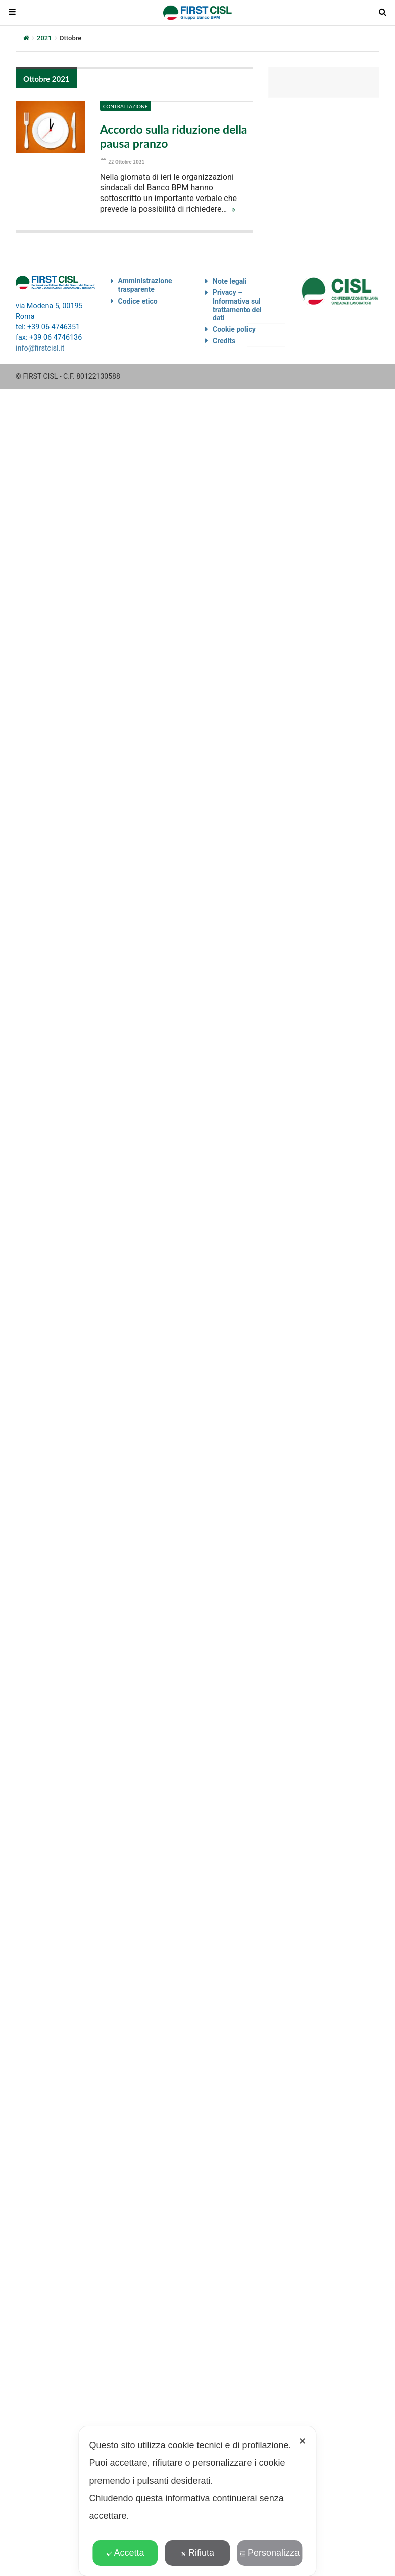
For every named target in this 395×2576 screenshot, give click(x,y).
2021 (44, 38)
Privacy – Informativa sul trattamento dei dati (237, 305)
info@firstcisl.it (40, 348)
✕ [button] (302, 2441)
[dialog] (197, 2501)
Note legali (230, 281)
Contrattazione (125, 106)
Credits (224, 341)
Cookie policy (234, 329)
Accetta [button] (125, 2553)
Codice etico (138, 301)
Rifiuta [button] (197, 2553)
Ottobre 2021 (46, 78)
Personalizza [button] (270, 2553)
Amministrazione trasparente (145, 285)
